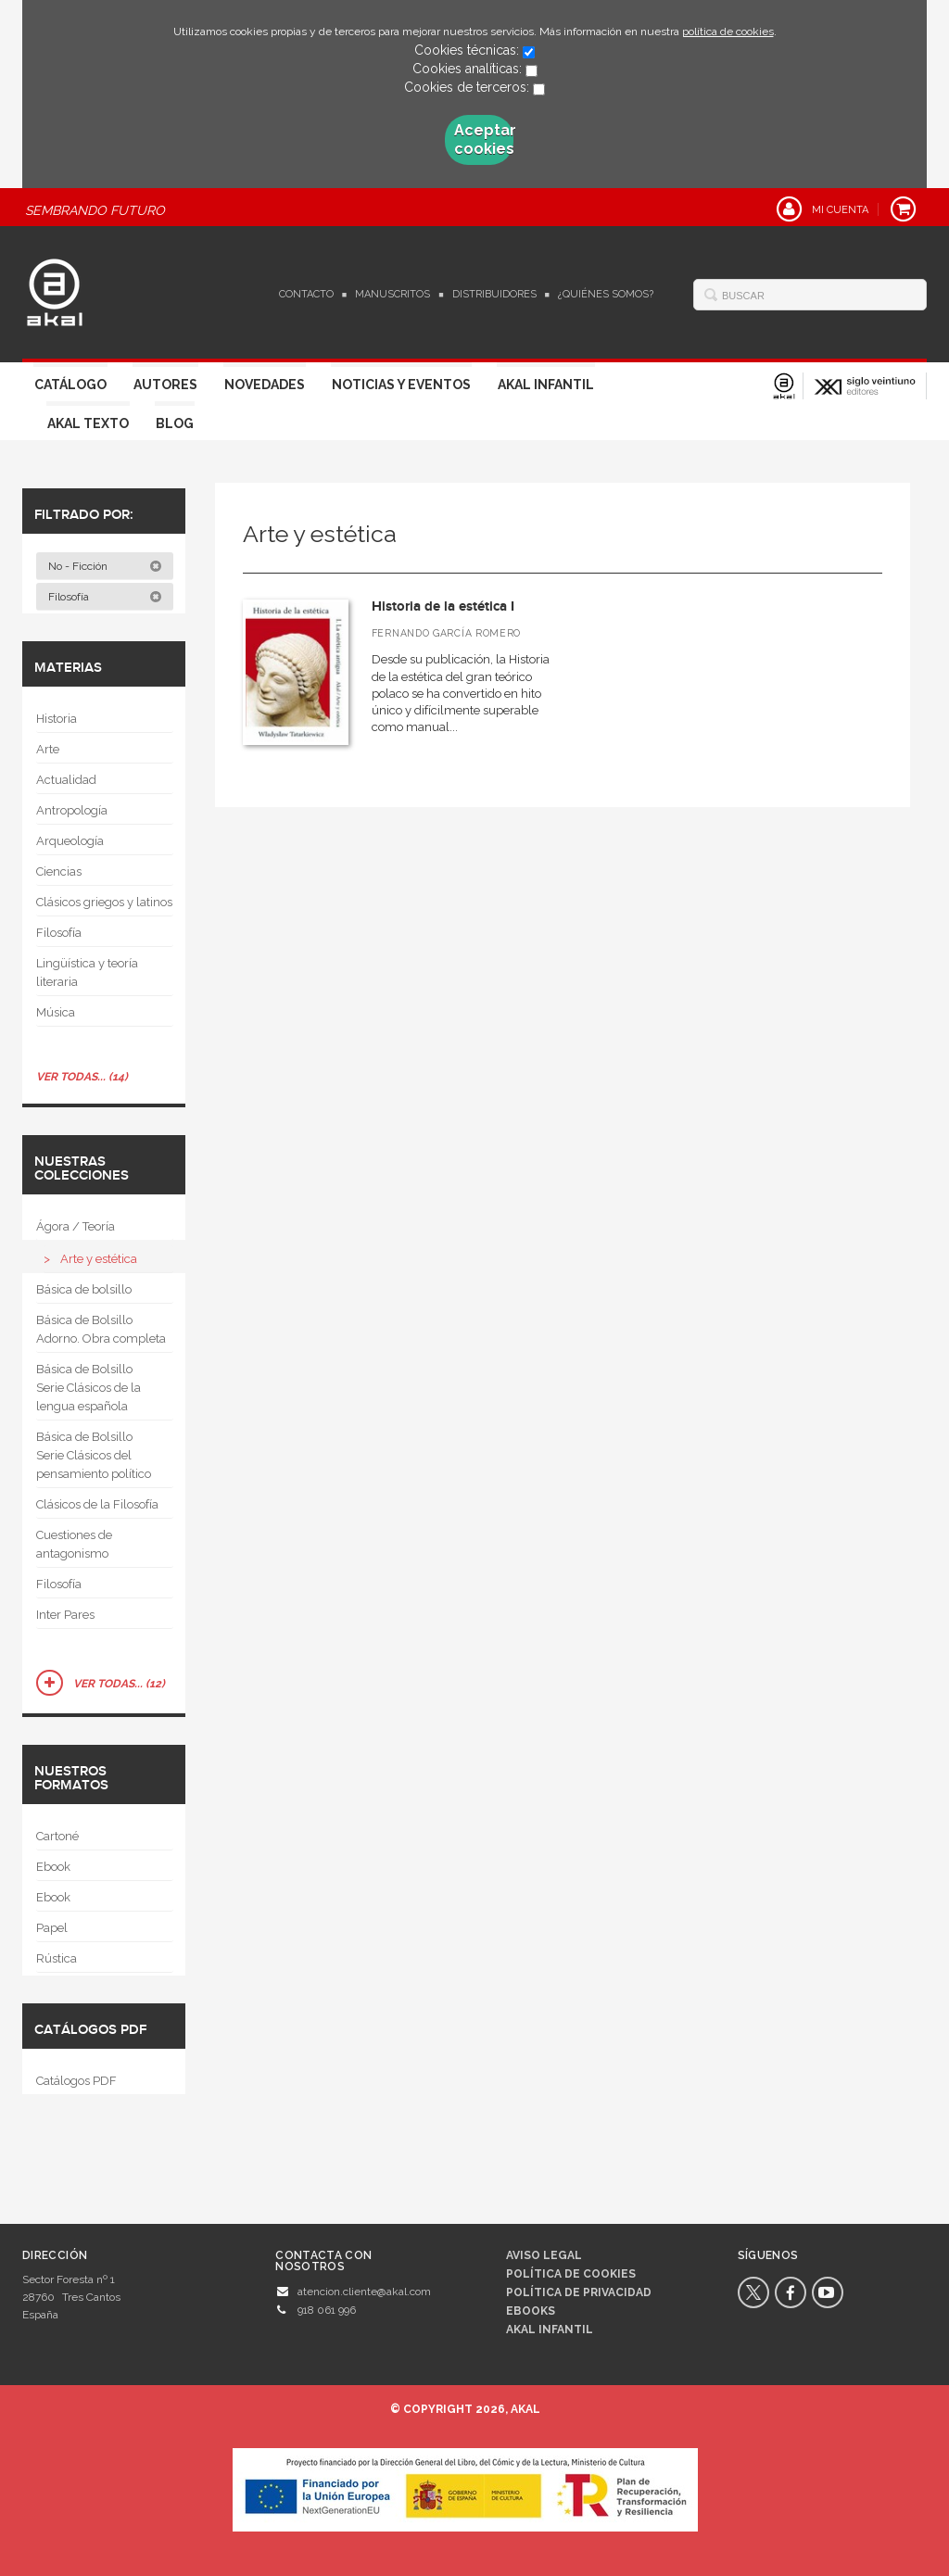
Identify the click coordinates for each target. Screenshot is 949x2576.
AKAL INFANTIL (549, 2329)
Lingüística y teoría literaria (87, 972)
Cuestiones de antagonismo (74, 1544)
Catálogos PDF (76, 2081)
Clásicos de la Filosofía (97, 1504)
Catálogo (70, 384)
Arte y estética (98, 1259)
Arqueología (70, 841)
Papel (52, 1928)
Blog (175, 423)
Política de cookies (571, 2273)
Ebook (53, 1867)
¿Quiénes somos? (605, 294)
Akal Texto (88, 423)
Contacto (306, 294)
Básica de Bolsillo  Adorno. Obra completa (101, 1329)
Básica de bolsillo (84, 1289)
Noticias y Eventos (401, 384)
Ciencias (59, 871)
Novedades (264, 384)
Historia (56, 719)
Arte (47, 749)
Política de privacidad (579, 2292)
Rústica (56, 1958)
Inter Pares (65, 1615)
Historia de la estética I (443, 606)
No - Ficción (105, 566)
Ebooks (530, 2311)
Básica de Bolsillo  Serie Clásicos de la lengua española (90, 1387)
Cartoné (57, 1836)
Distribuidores (494, 294)
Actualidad (66, 780)
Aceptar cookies (483, 139)
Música (55, 1012)
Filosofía (105, 596)
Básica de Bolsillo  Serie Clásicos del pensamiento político (93, 1455)
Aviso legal (544, 2255)
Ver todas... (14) (82, 1076)
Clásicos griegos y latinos (104, 902)
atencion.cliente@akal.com (364, 2291)
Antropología (72, 810)
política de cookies (728, 31)
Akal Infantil (546, 384)
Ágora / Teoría (75, 1226)
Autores (165, 384)
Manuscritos (392, 294)
